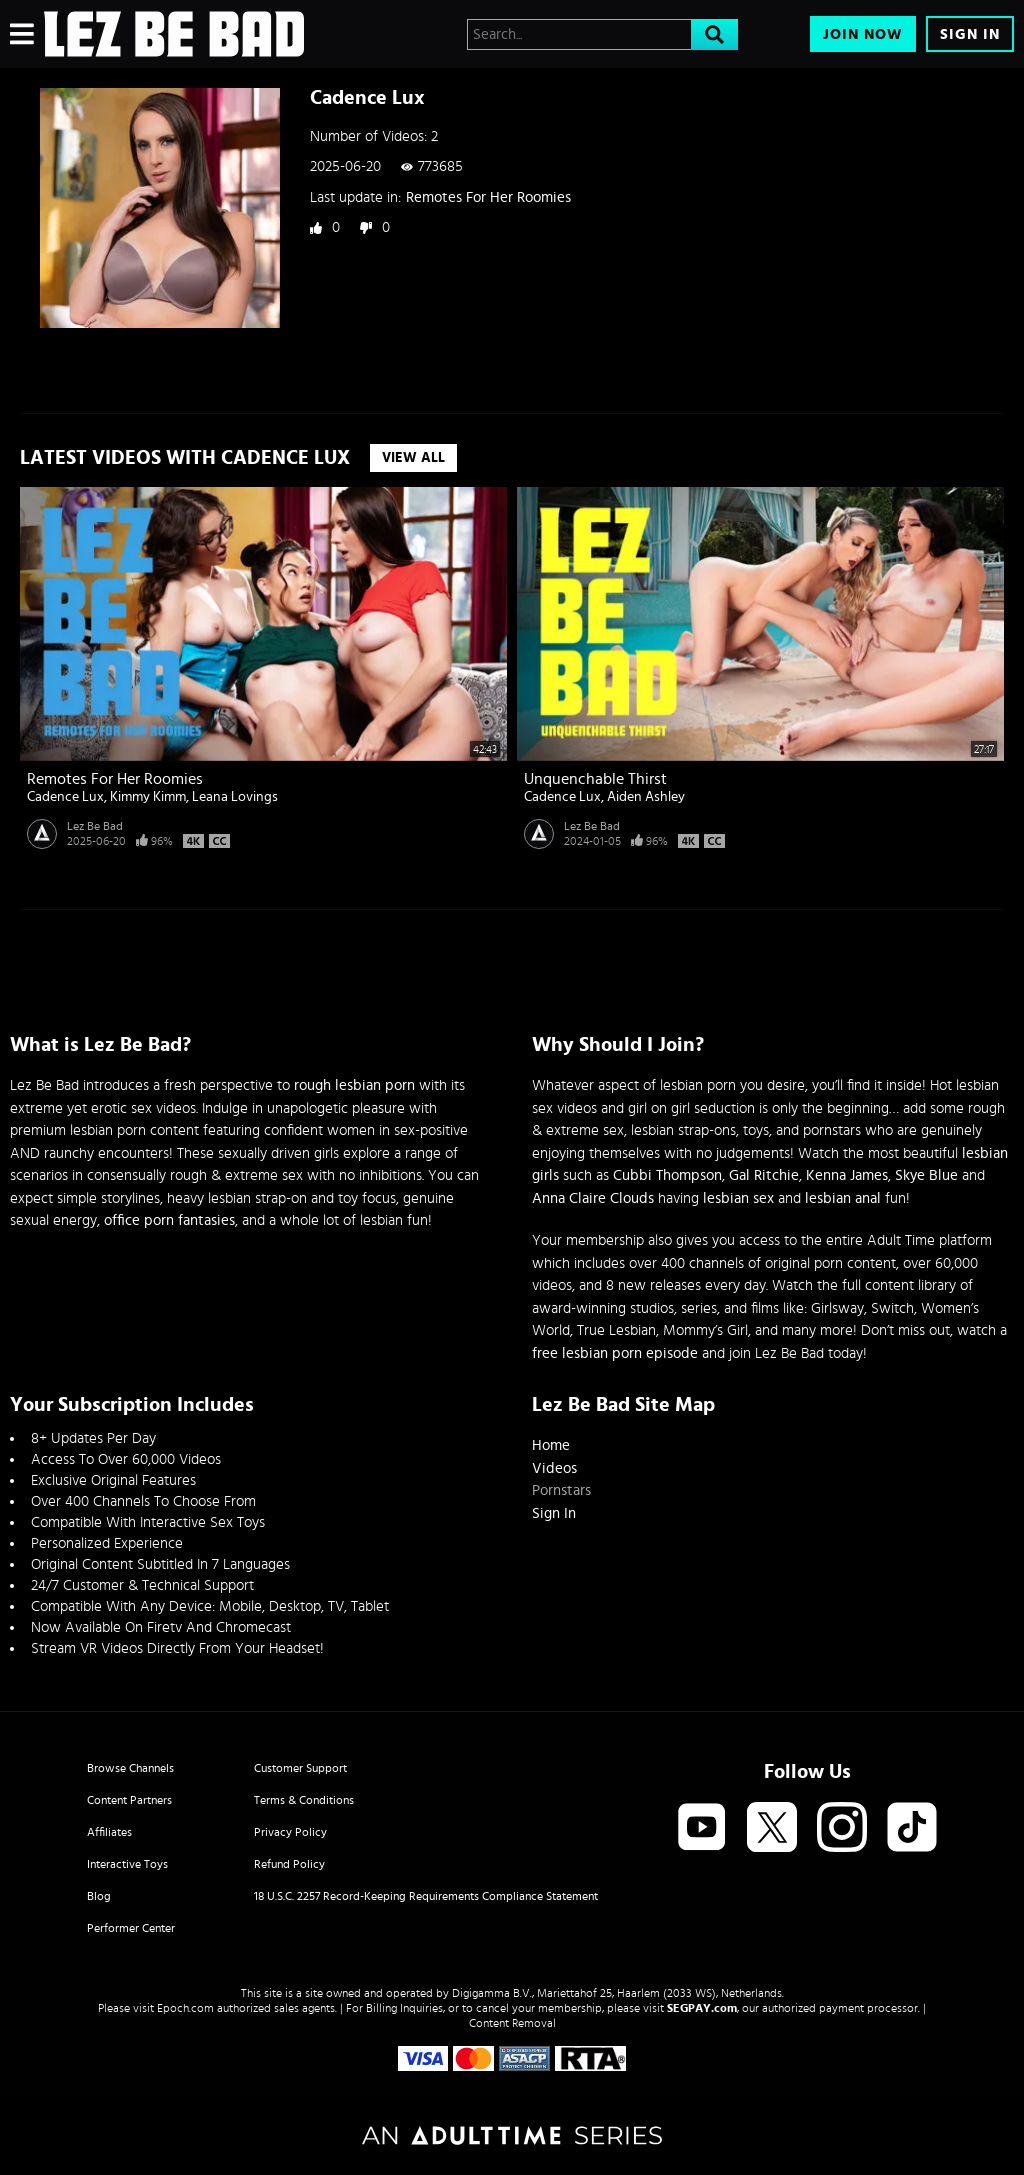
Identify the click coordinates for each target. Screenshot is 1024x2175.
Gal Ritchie (764, 1175)
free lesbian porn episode (615, 1353)
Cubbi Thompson (667, 1175)
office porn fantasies (169, 1220)
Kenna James (847, 1175)
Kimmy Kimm (148, 797)
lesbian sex (738, 1198)
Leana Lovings (235, 797)
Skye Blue (926, 1175)
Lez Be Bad (95, 826)
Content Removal (512, 2023)
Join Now (863, 34)
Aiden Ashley (646, 797)
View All (413, 458)
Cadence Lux (65, 797)
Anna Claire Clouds (593, 1198)
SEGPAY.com (702, 2008)
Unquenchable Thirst (595, 779)
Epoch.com (185, 2008)
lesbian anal (843, 1198)
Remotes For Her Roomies (488, 197)
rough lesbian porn (354, 1085)
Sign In (970, 34)
